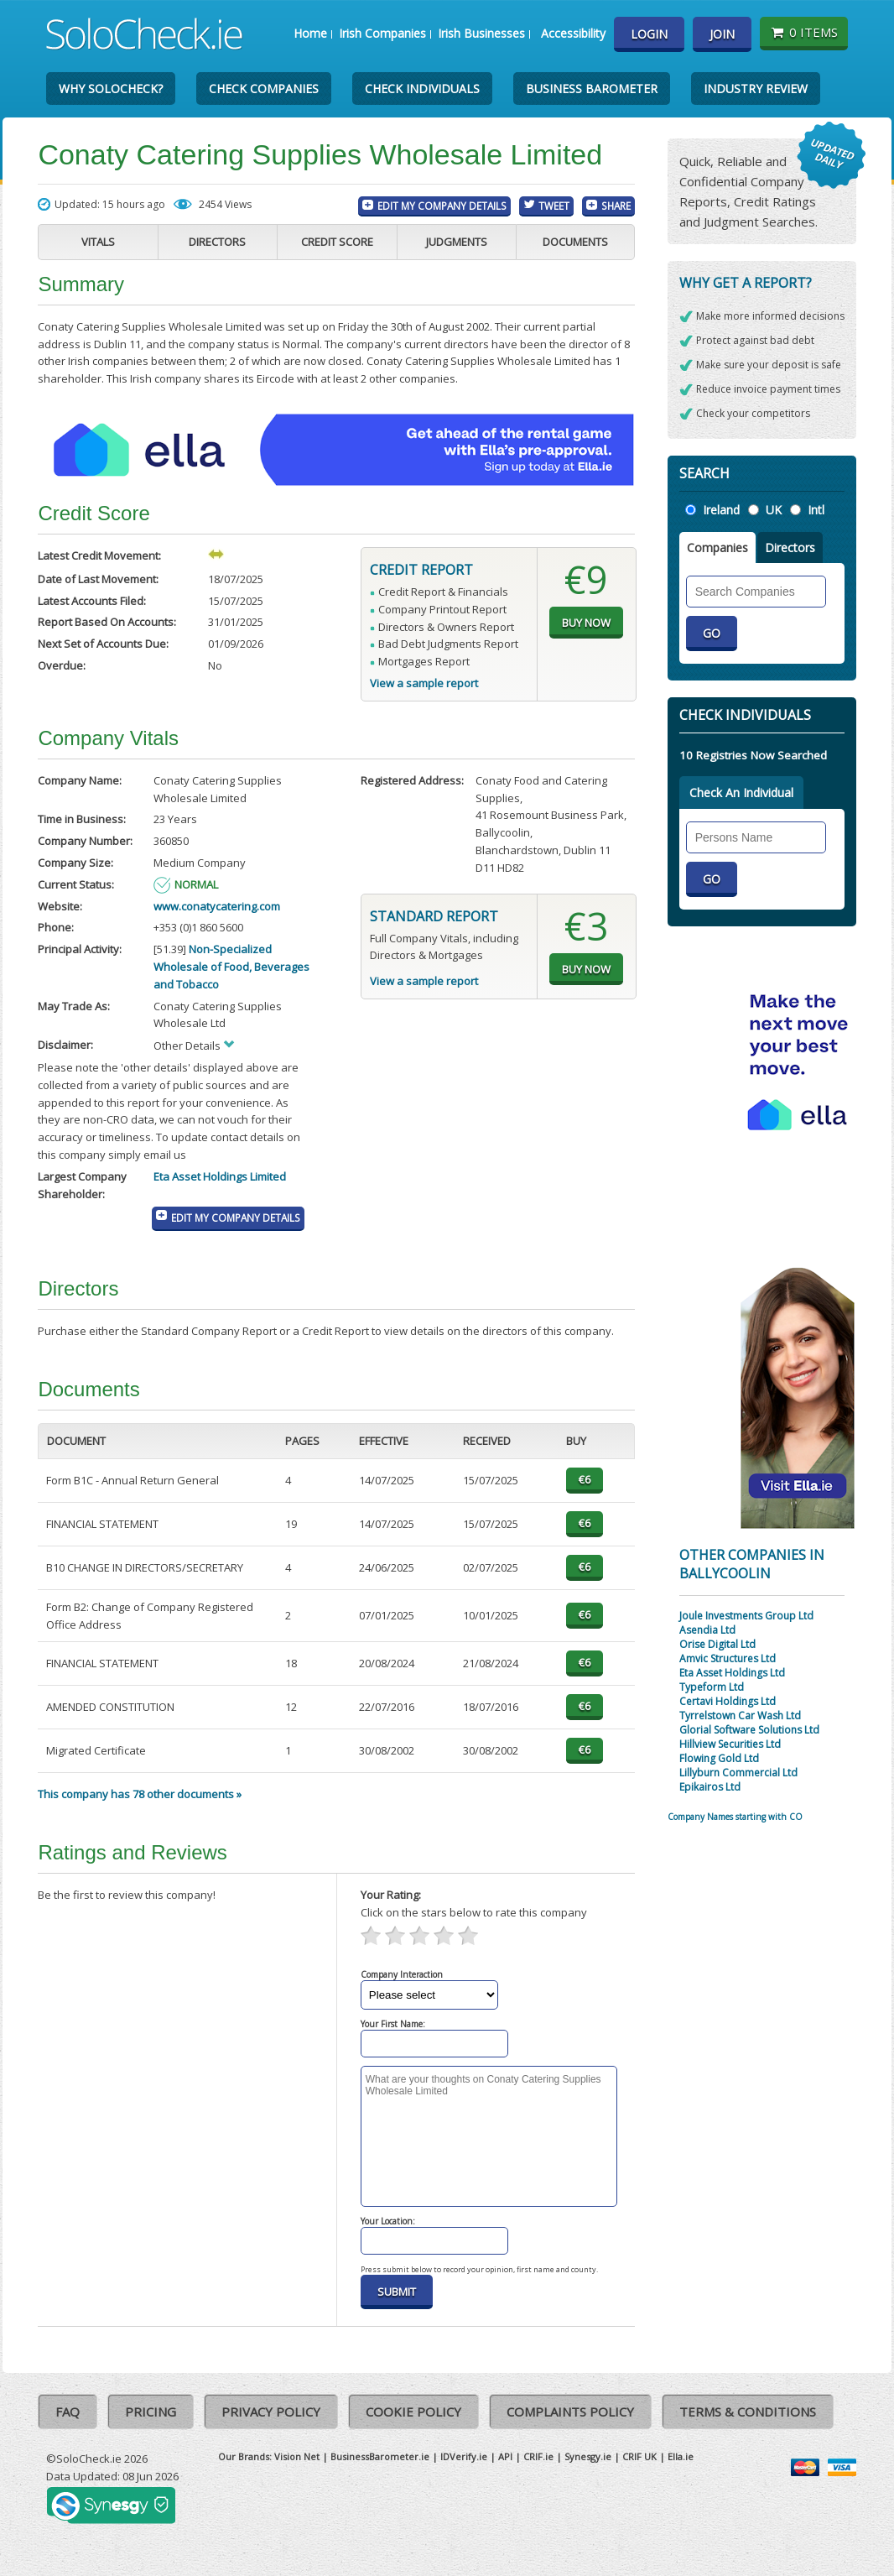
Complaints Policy (570, 2411)
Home (310, 33)
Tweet (553, 205)
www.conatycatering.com (216, 906)
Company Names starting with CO (735, 1816)
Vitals (98, 241)
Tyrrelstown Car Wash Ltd (740, 1715)
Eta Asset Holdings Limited (219, 1176)
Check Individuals (422, 88)
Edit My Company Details (442, 205)
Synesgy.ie (587, 2456)
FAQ (67, 2411)
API (505, 2456)
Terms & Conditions (747, 2411)
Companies (717, 547)
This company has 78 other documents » (140, 1794)
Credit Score (337, 241)
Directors (217, 241)
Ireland (721, 510)
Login (649, 34)
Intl (816, 510)
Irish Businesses (481, 33)
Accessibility (573, 33)
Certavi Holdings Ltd (727, 1701)
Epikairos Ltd (710, 1787)
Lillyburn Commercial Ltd (738, 1772)
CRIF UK (639, 2456)
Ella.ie (681, 2456)
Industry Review (756, 88)
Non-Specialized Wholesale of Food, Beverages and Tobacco (231, 966)
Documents (575, 241)
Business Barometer (592, 88)
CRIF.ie (538, 2456)
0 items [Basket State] (804, 31)
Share (616, 205)
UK (774, 510)
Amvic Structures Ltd (727, 1658)
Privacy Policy (270, 2411)
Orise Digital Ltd (717, 1644)
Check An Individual (741, 792)
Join (722, 34)
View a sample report (424, 683)
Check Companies (264, 88)
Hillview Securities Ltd (730, 1744)
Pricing (150, 2411)
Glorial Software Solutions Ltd (749, 1730)
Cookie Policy (413, 2411)
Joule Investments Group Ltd (746, 1616)
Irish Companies (382, 33)
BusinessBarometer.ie (379, 2456)
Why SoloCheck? (111, 88)
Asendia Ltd (707, 1630)
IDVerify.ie (463, 2456)
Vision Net (297, 2456)
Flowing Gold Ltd (719, 1758)
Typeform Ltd (711, 1687)
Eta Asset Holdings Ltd (732, 1673)
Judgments (456, 241)
